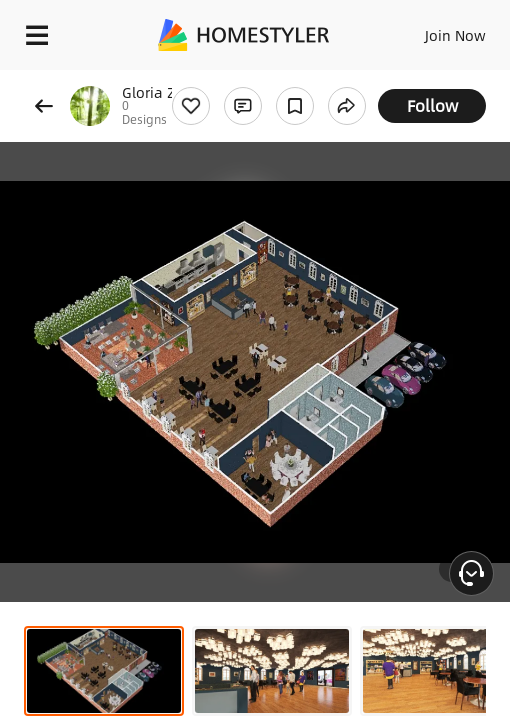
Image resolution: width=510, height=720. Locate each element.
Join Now (455, 35)
